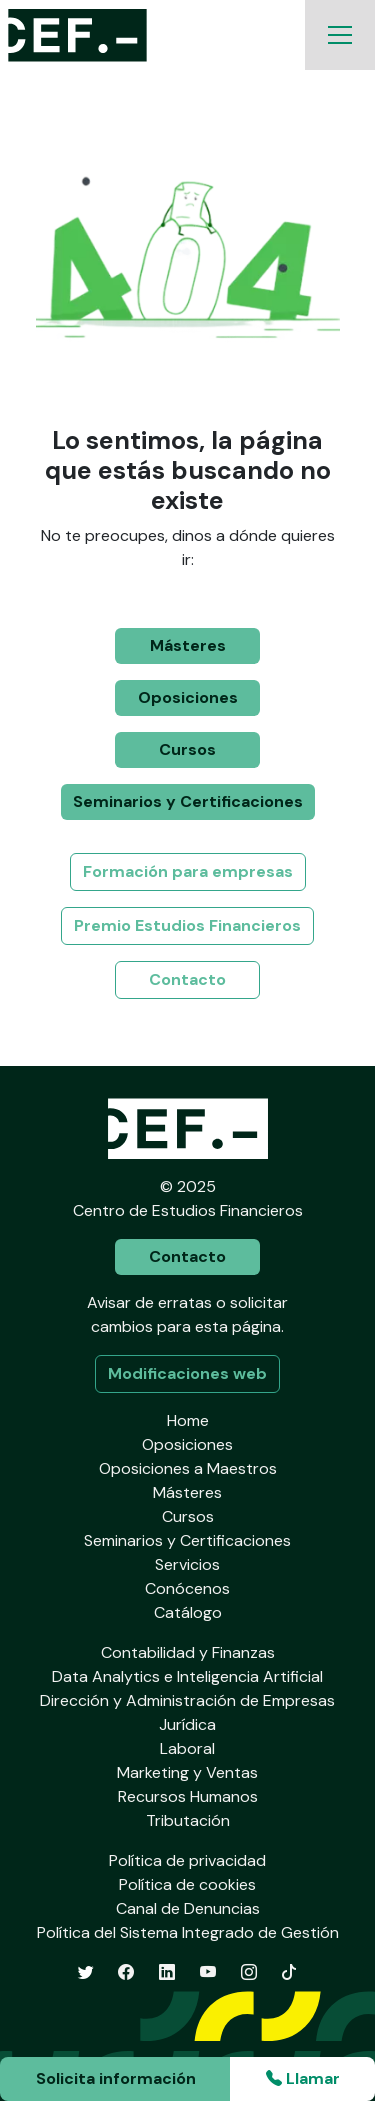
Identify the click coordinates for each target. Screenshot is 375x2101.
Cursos (187, 749)
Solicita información (116, 2078)
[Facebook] (126, 1972)
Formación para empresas (188, 871)
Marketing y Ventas (187, 1772)
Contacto (187, 979)
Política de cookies (187, 1884)
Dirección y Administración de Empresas (187, 1700)
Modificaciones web (187, 1373)
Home (188, 1420)
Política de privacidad (187, 1860)
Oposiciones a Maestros (188, 1468)
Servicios (187, 1564)
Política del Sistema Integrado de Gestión (188, 1932)
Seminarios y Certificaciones (188, 801)
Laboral (187, 1748)
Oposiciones (188, 697)
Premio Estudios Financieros (187, 925)
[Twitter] (86, 1972)
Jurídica (187, 1724)
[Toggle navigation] (340, 35)
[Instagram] (249, 1972)
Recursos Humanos (188, 1796)
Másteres (188, 645)
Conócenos (187, 1588)
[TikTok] (289, 1972)
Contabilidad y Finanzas (188, 1652)
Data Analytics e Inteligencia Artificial (187, 1676)
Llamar (303, 2078)
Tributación (188, 1820)
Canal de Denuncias (188, 1908)
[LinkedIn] (167, 1972)
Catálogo (188, 1612)
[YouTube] (208, 1972)
